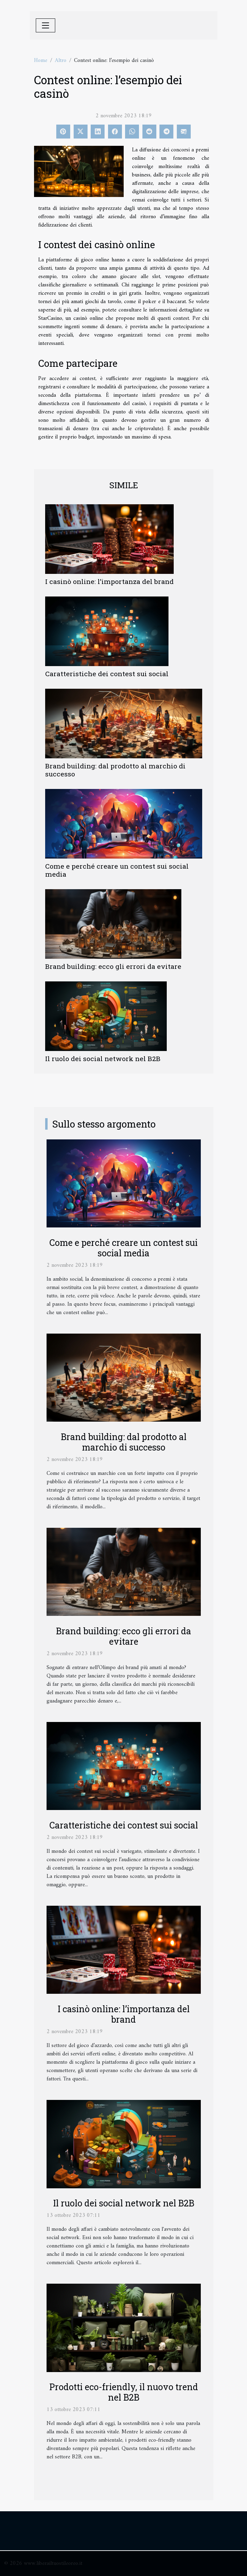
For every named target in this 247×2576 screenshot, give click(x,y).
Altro (60, 60)
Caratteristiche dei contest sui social (106, 673)
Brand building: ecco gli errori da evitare (113, 966)
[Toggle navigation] (45, 25)
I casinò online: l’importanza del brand (109, 581)
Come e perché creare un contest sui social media (117, 870)
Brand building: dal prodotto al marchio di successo (115, 769)
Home (40, 60)
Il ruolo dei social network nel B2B (102, 1058)
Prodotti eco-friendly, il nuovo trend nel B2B (123, 2392)
